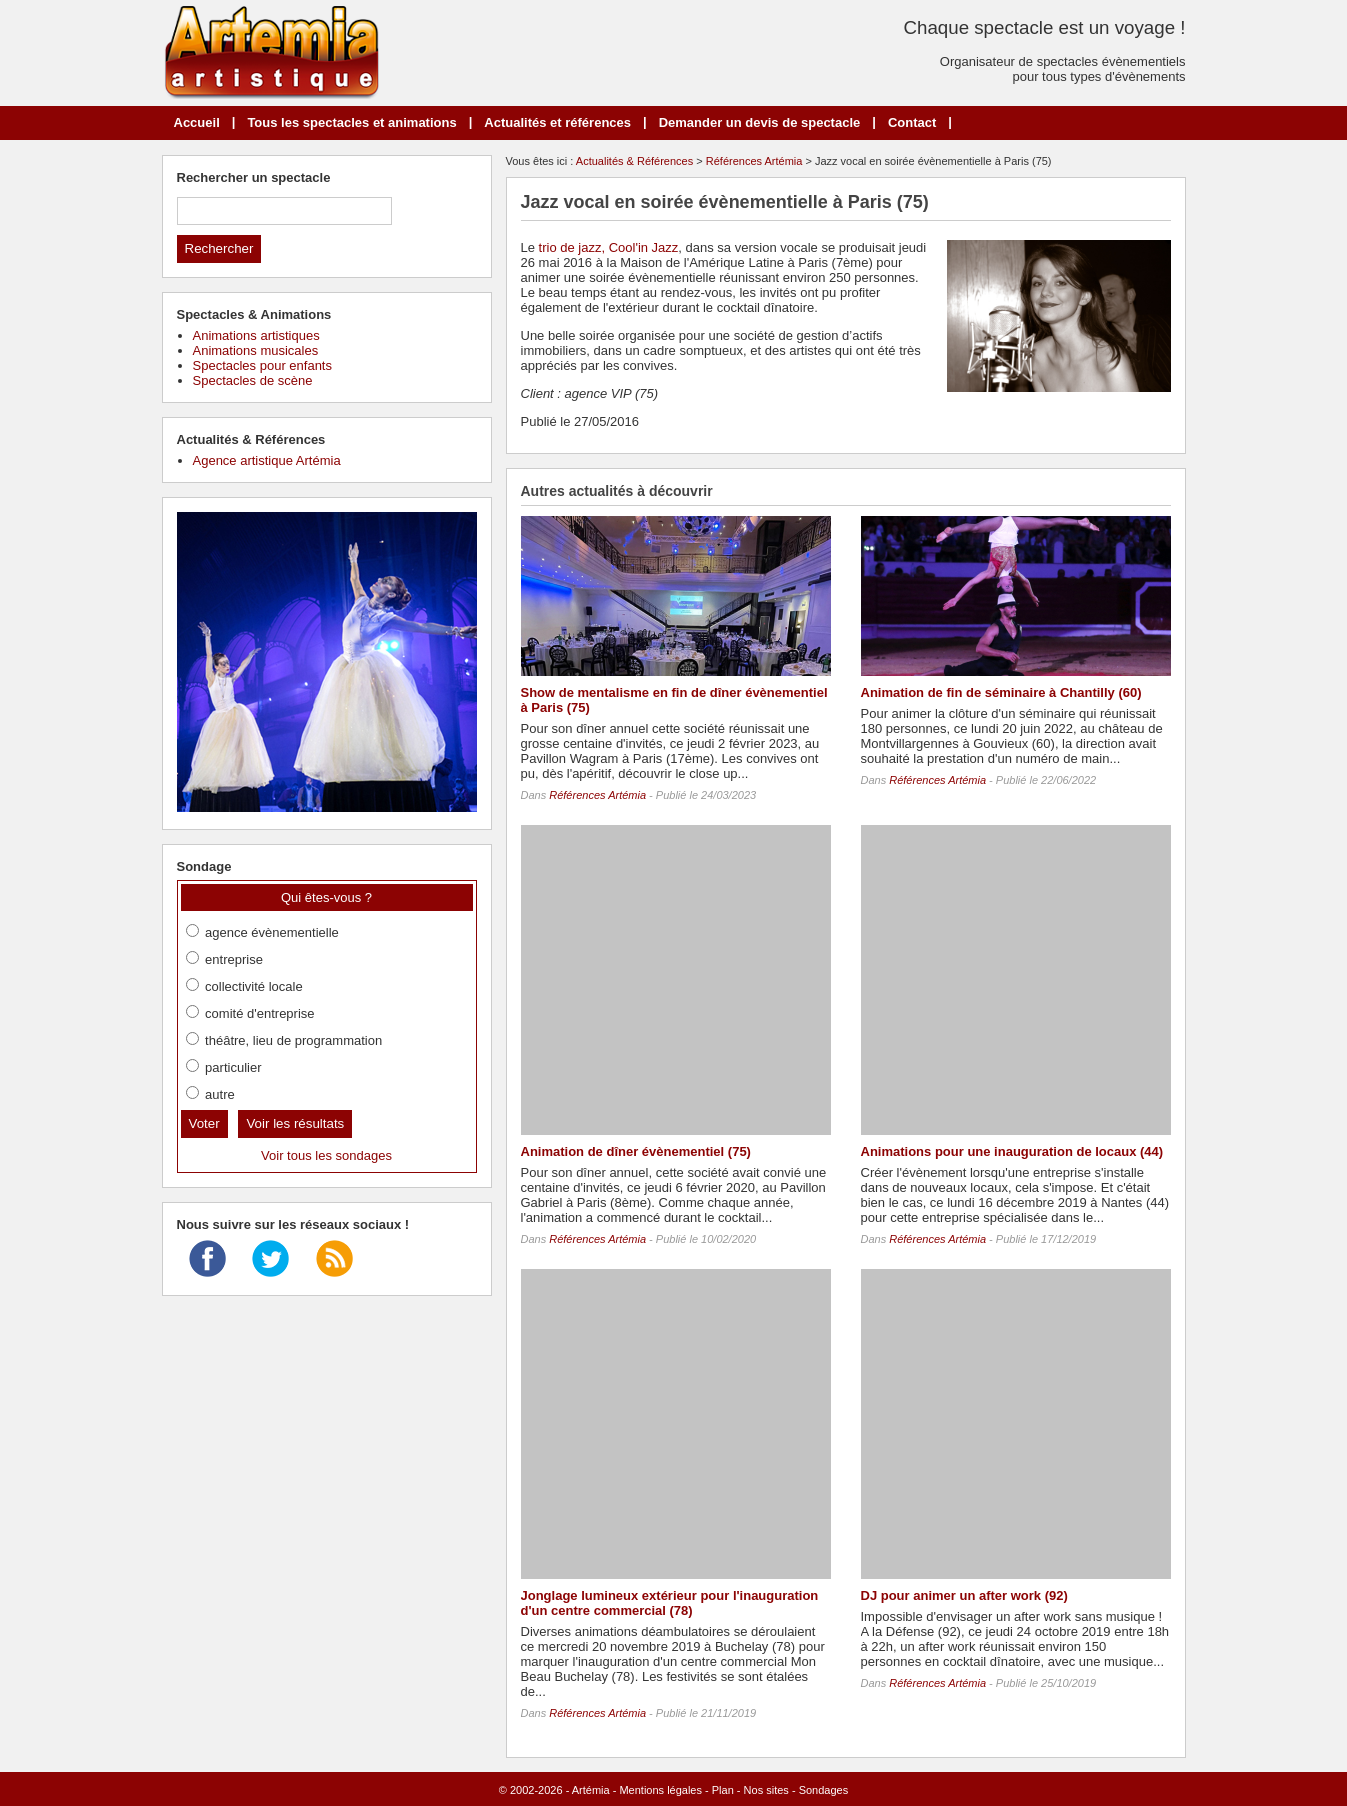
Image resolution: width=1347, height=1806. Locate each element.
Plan (723, 1790)
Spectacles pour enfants (262, 365)
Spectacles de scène (253, 380)
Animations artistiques (256, 335)
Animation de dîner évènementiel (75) (636, 1151)
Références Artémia (754, 161)
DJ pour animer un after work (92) (964, 1595)
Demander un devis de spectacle (760, 122)
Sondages (824, 1790)
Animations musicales (256, 350)
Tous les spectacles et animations (351, 122)
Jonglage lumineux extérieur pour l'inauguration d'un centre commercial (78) (670, 1603)
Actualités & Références (634, 161)
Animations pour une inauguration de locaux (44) (1012, 1151)
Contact (912, 122)
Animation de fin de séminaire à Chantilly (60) (1001, 692)
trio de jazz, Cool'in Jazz (609, 247)
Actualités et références (557, 122)
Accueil (197, 122)
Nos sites (766, 1790)
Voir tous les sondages (326, 1155)
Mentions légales (660, 1790)
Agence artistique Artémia (267, 460)
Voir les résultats (295, 1123)
